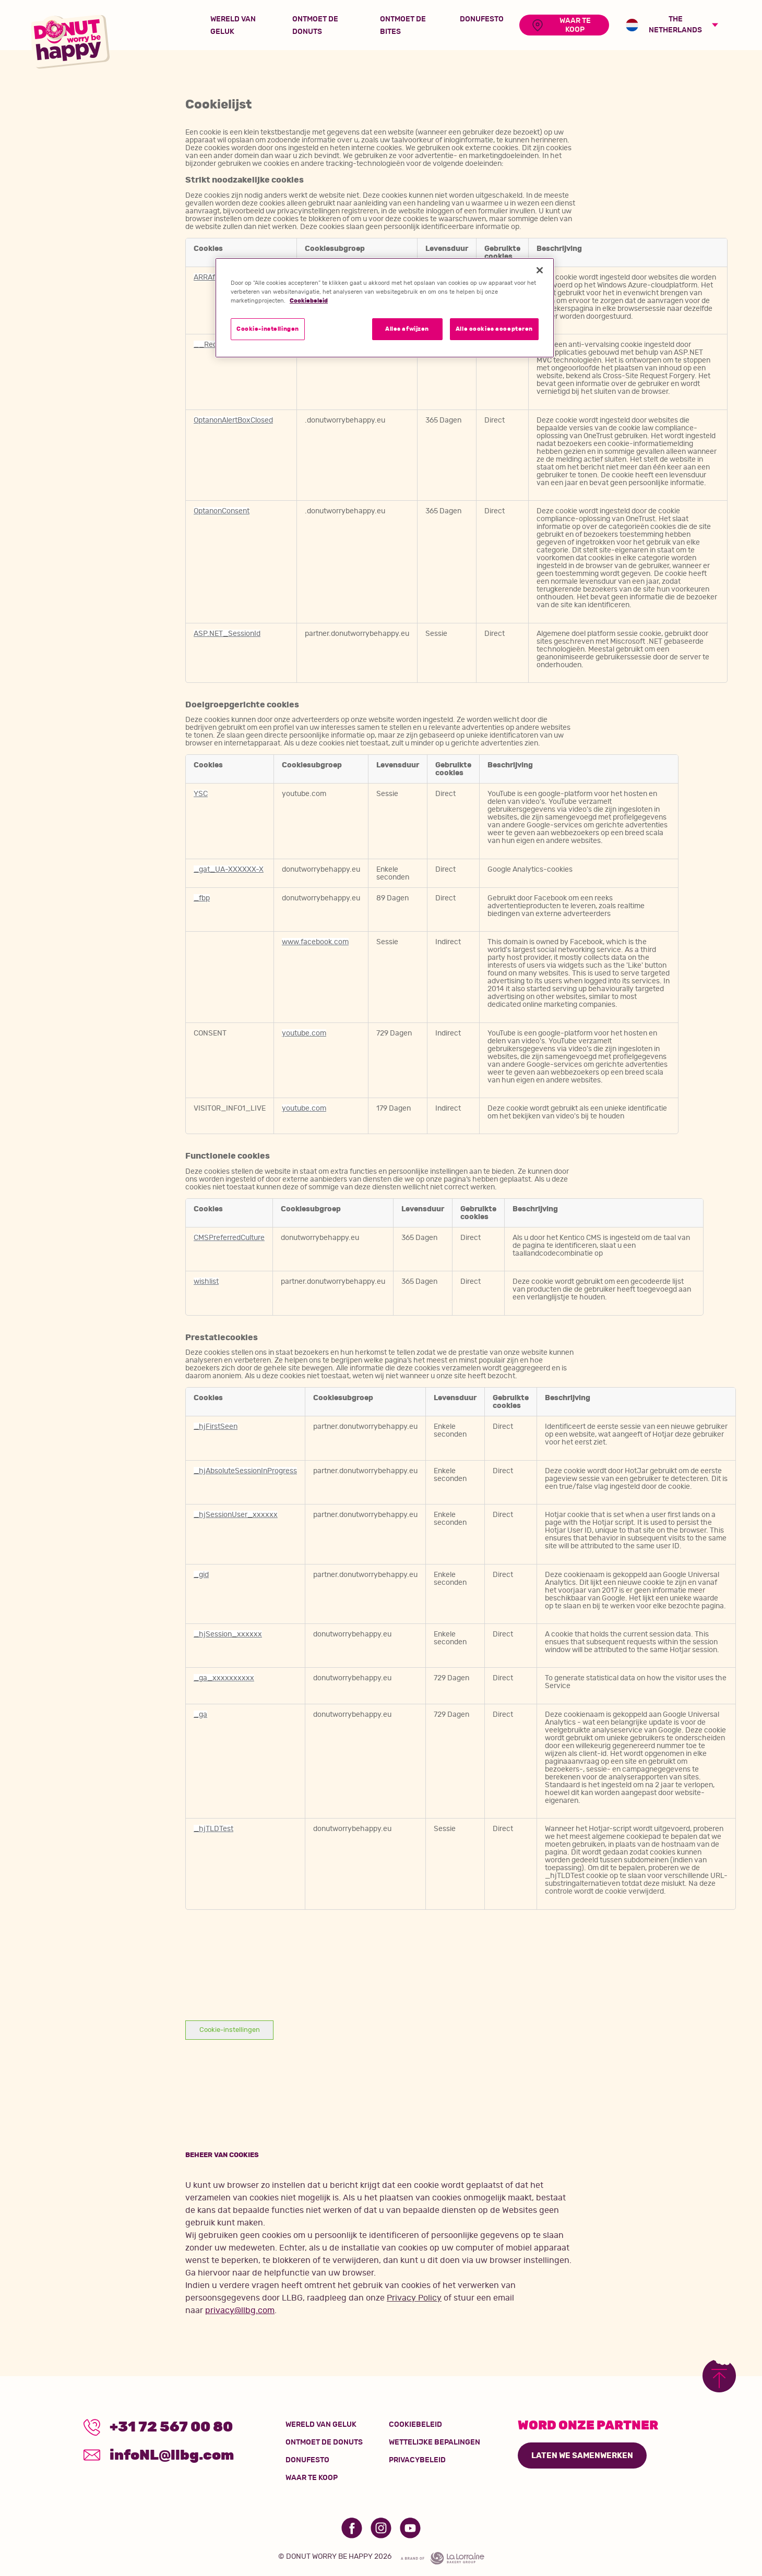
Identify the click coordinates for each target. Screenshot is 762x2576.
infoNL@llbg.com (162, 2456)
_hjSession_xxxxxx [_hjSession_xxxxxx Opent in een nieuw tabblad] (228, 1634)
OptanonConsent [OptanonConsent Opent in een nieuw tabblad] (221, 511)
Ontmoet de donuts (324, 2442)
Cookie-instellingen (229, 2030)
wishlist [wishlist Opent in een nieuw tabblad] (206, 1281)
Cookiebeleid (415, 2424)
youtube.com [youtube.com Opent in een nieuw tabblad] (304, 1033)
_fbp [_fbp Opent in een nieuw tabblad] (202, 898)
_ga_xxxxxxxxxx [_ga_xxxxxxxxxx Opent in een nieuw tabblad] (224, 1678)
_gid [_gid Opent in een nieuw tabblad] (201, 1575)
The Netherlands (664, 25)
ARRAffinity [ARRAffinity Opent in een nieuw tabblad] (213, 277)
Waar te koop (311, 2478)
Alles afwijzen (407, 329)
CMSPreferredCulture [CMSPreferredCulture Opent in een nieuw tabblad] (229, 1238)
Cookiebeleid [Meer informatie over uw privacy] (309, 301)
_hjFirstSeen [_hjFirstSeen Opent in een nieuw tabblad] (215, 1426)
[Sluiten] (539, 270)
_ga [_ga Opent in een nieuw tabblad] (200, 1714)
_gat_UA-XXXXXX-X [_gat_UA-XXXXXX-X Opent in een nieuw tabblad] (229, 869)
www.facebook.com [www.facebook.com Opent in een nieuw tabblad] (315, 942)
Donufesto (307, 2460)
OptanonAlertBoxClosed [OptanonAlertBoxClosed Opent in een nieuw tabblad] (233, 420)
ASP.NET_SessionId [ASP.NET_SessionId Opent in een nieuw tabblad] (227, 633)
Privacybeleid (417, 2460)
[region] (384, 308)
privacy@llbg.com (240, 2310)
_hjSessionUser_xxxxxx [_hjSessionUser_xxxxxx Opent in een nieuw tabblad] (236, 1515)
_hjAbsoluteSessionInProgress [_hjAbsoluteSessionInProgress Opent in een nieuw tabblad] (245, 1471)
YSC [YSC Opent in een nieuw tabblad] (201, 794)
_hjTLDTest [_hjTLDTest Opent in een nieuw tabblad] (213, 1829)
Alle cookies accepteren (494, 329)
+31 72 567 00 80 (161, 2427)
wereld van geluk (320, 2424)
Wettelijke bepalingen (434, 2442)
